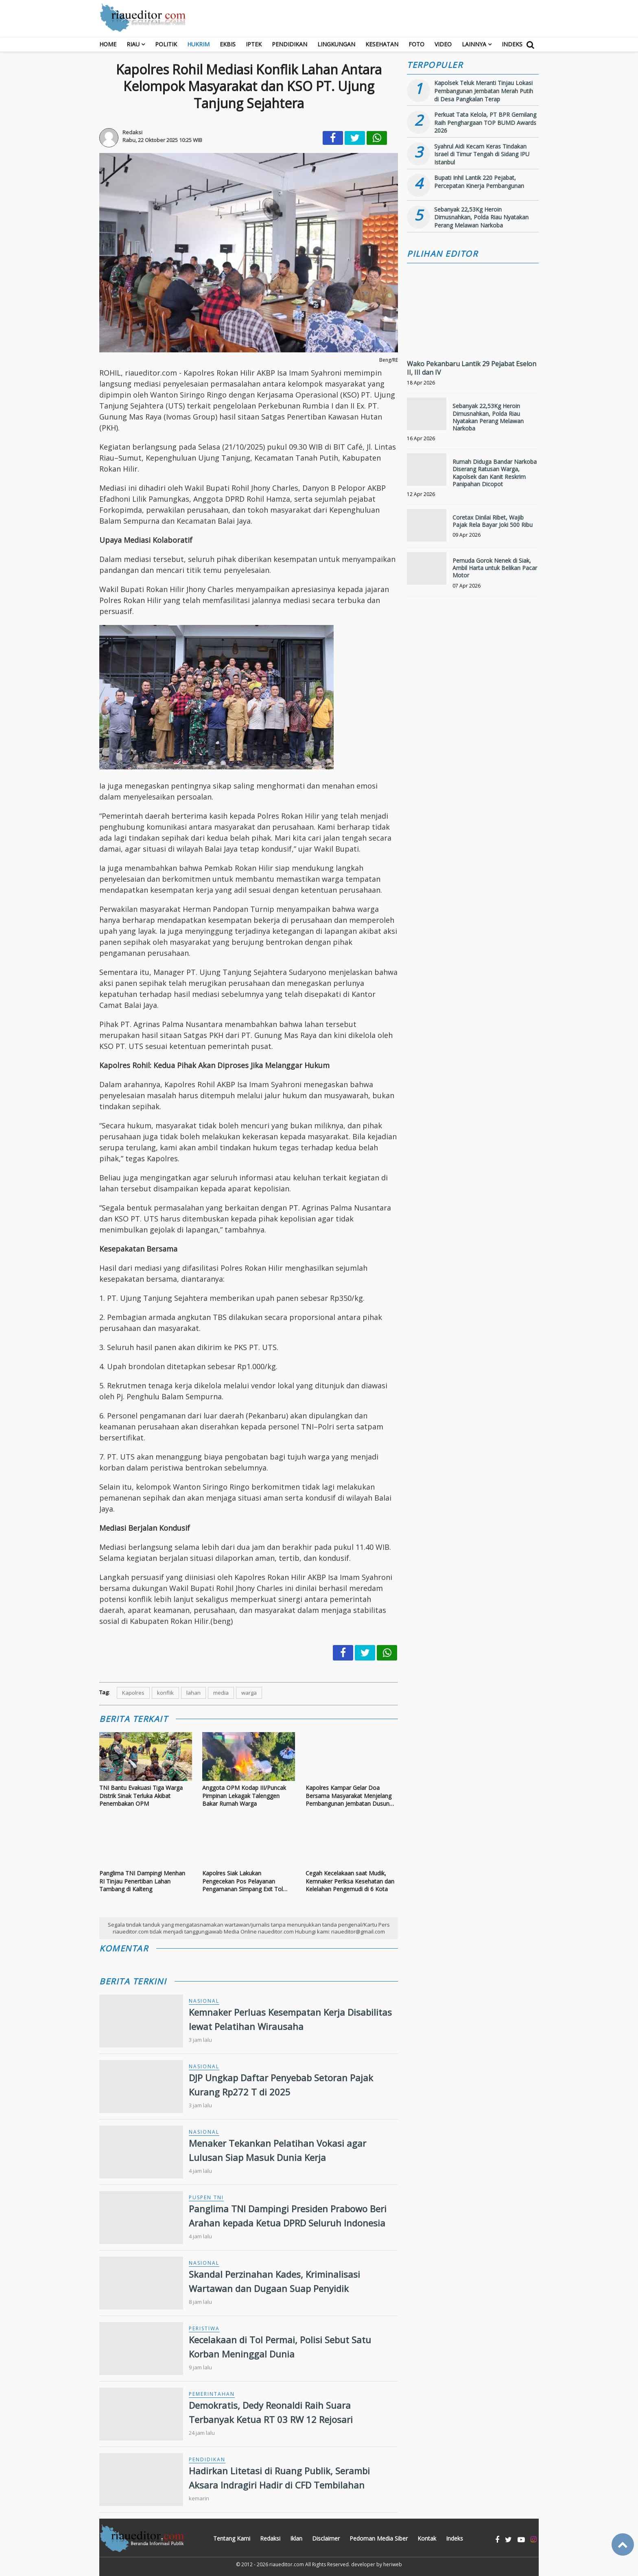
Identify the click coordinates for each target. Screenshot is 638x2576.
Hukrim (198, 44)
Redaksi (270, 2538)
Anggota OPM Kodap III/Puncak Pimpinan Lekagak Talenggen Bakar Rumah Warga (244, 1795)
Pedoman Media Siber (379, 2538)
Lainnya (474, 44)
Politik (166, 44)
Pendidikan (289, 44)
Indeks (512, 44)
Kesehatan (381, 44)
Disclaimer (326, 2538)
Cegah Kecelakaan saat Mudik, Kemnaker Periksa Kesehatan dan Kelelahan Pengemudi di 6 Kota (350, 1881)
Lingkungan (336, 44)
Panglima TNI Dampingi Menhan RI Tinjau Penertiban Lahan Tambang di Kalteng (142, 1881)
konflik (165, 1692)
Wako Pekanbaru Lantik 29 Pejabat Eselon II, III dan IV (471, 368)
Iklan (296, 2538)
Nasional (204, 2000)
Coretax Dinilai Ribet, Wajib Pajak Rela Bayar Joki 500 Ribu (492, 521)
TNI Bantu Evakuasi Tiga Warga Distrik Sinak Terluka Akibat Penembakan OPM (141, 1795)
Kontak (426, 2538)
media (221, 1692)
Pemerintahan (212, 2393)
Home (107, 44)
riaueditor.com (286, 2564)
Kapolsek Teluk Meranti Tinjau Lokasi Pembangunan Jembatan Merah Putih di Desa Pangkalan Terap (483, 91)
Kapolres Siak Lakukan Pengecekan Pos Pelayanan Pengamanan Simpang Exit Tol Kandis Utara (242, 1881)
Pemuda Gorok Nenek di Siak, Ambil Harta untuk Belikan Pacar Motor (494, 568)
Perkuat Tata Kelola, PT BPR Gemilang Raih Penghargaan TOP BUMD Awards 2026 (485, 122)
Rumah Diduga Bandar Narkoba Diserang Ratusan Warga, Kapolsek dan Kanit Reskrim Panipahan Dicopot (494, 473)
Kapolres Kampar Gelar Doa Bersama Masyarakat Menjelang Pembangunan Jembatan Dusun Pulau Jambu (348, 1796)
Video (443, 44)
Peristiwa (204, 2328)
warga (249, 1692)
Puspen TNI (206, 2197)
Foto (416, 44)
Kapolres (133, 1692)
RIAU (133, 44)
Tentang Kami (231, 2538)
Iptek (254, 44)
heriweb (392, 2564)
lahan (193, 1692)
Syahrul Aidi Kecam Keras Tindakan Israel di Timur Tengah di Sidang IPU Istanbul (481, 154)
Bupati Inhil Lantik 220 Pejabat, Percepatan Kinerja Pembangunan (479, 182)
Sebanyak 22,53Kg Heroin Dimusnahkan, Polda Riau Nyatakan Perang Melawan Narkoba (481, 217)
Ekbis (228, 44)
